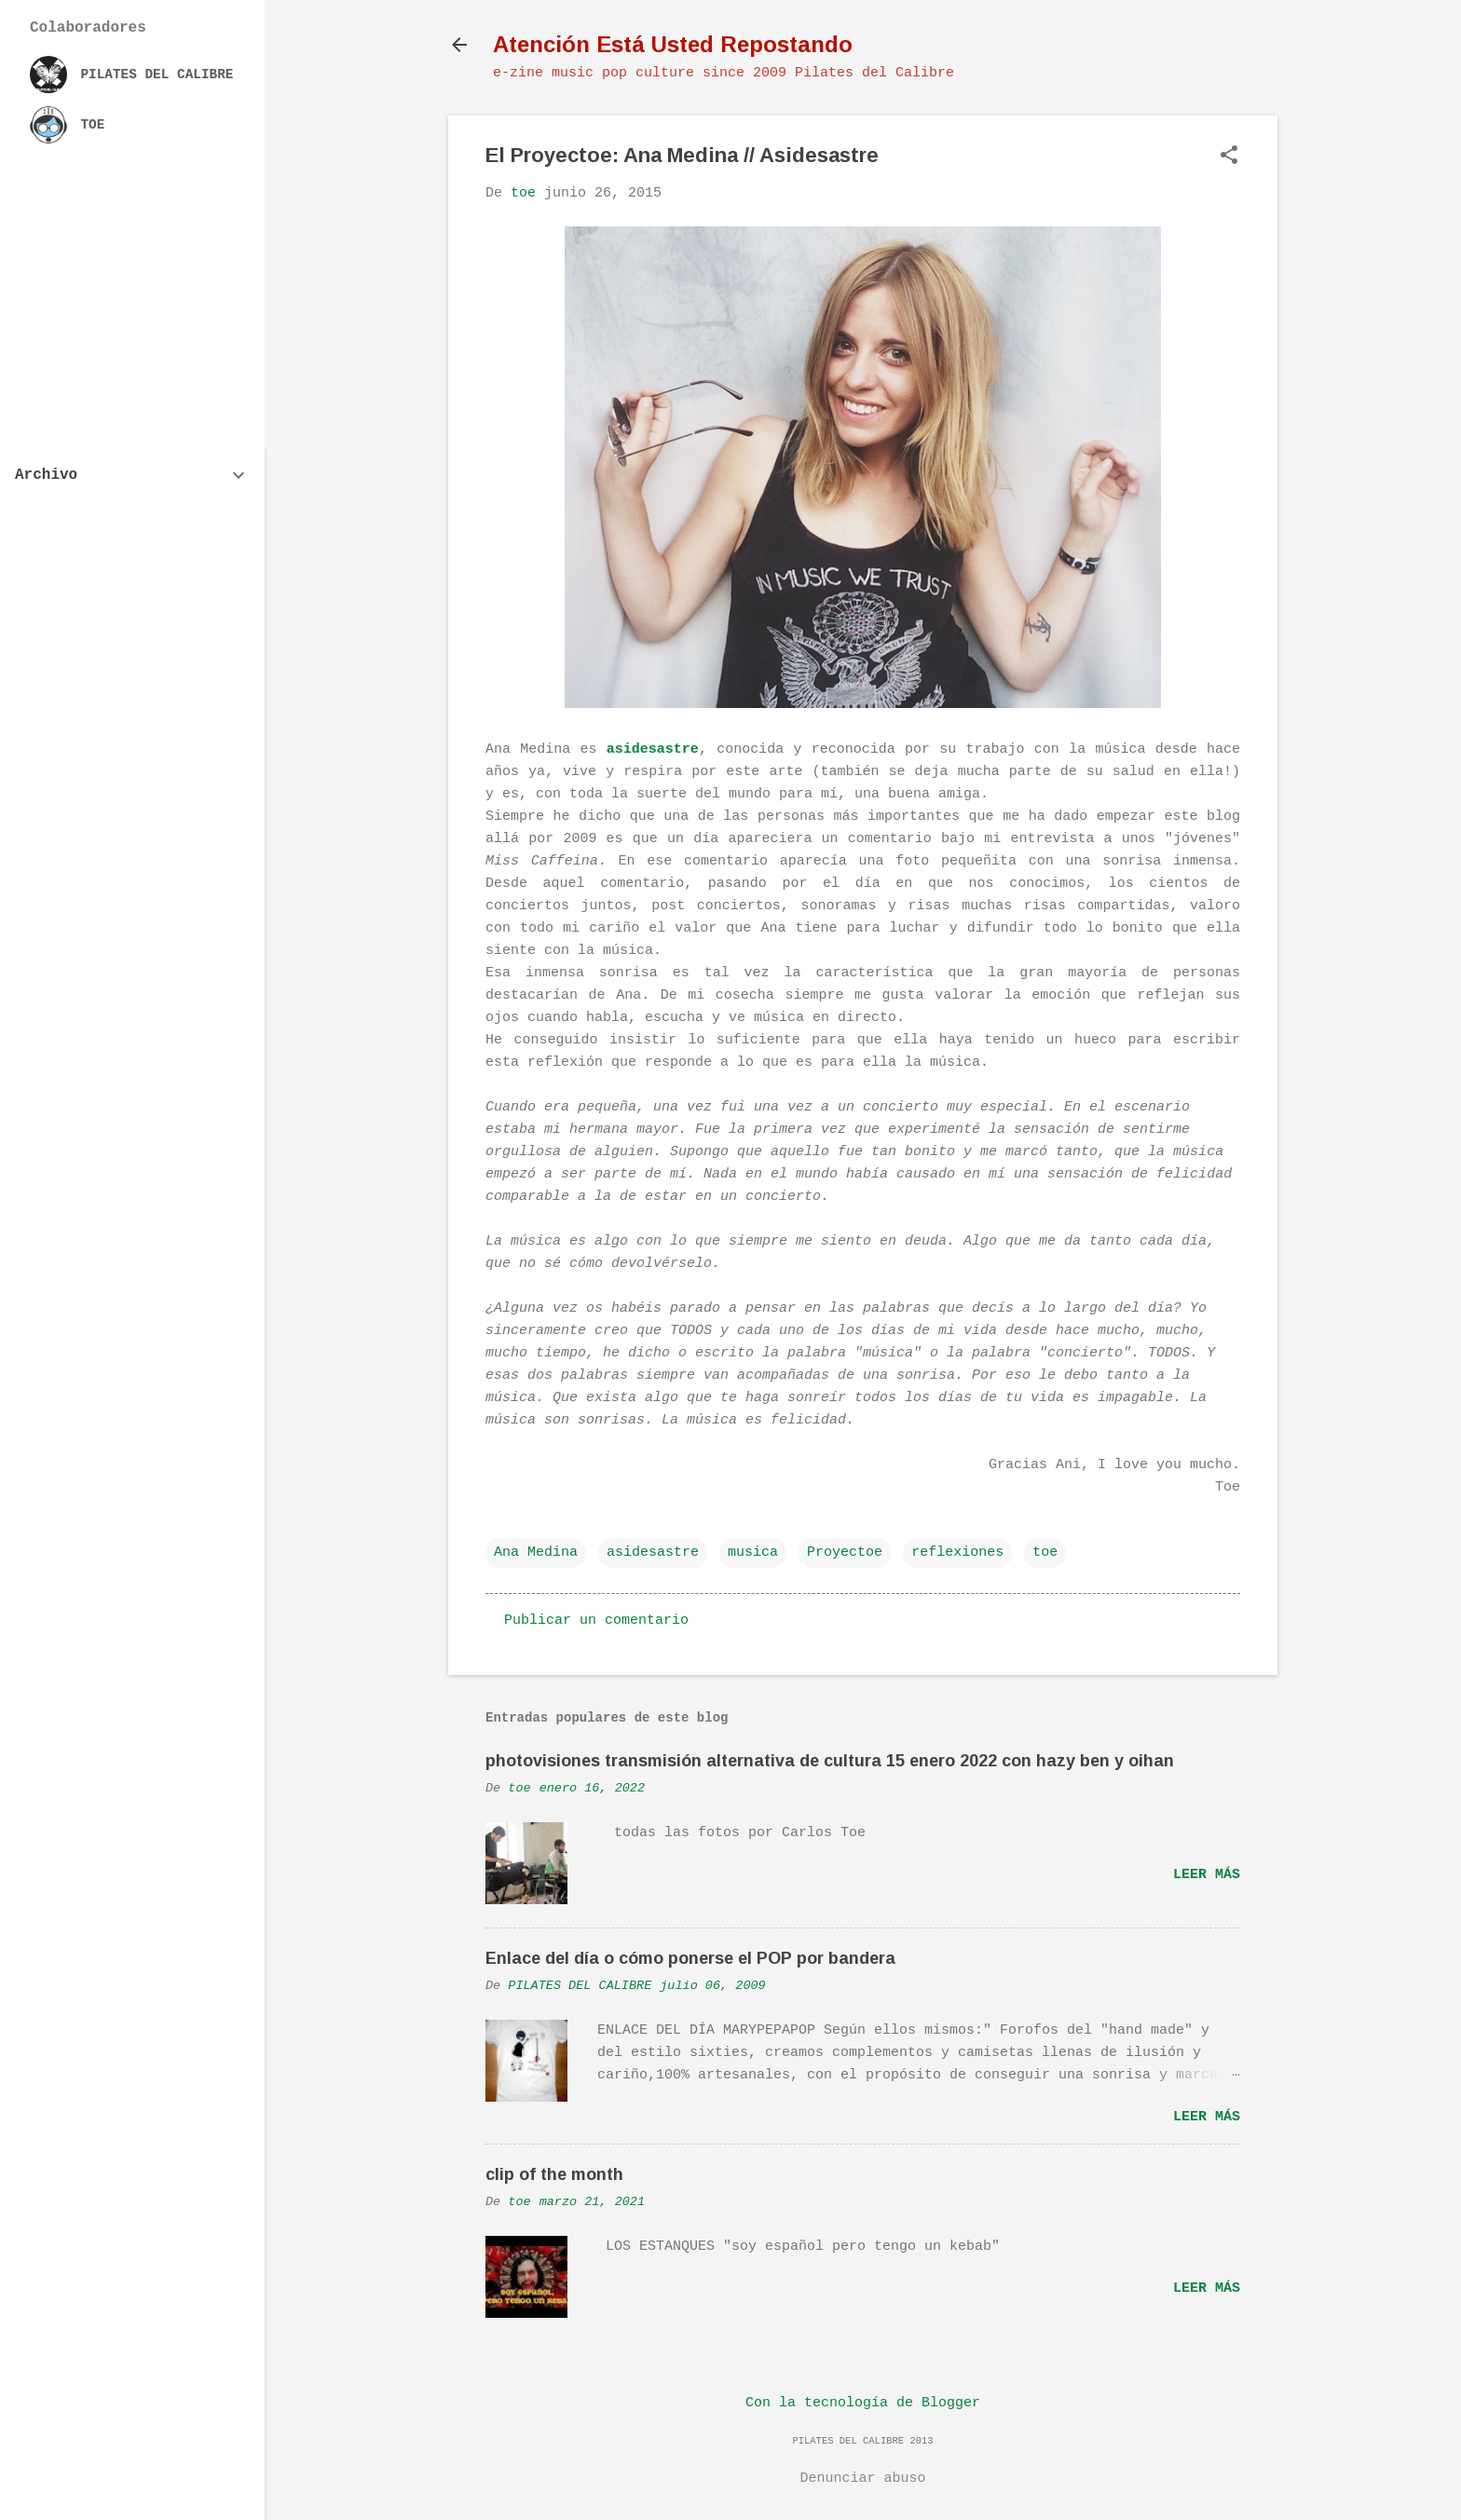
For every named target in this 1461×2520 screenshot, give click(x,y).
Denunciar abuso (862, 2478)
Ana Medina (536, 1552)
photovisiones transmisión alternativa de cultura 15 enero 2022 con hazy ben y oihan (829, 1760)
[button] (1229, 156)
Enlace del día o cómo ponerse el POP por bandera (690, 1958)
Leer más (1206, 1875)
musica (753, 1552)
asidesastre (653, 749)
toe (1045, 1552)
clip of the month (554, 2174)
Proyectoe (844, 1552)
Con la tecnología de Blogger (862, 2403)
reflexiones (957, 1552)
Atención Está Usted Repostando (673, 44)
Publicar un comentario (596, 1620)
